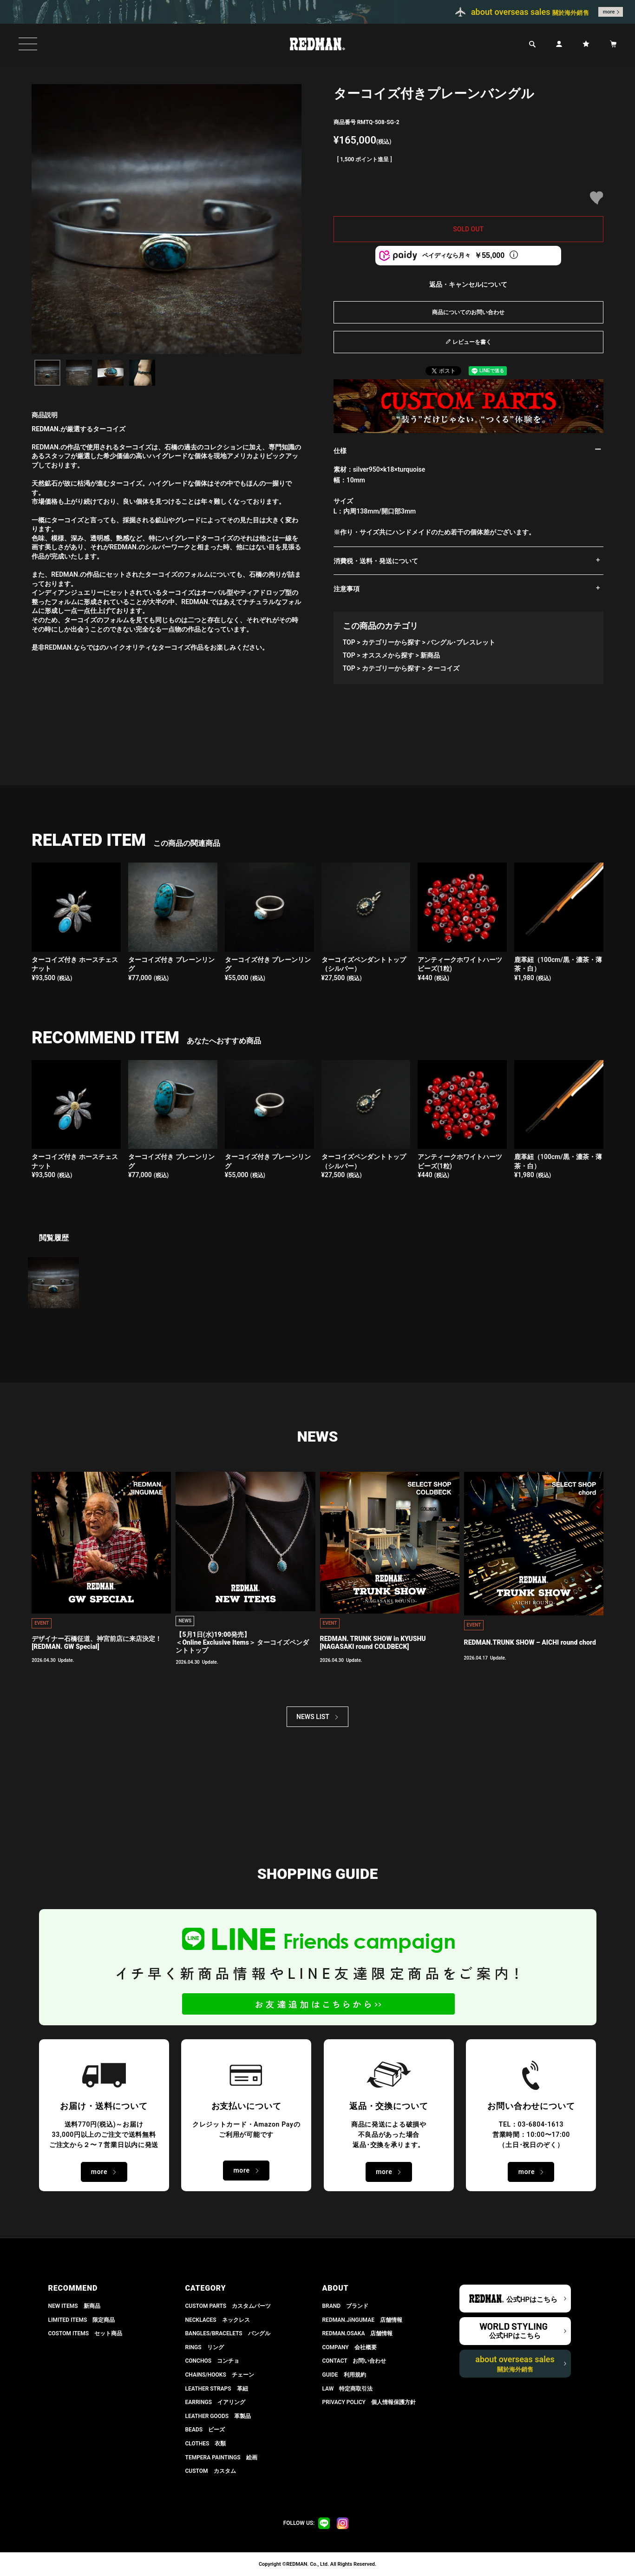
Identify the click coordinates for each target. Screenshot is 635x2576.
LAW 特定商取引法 (347, 2388)
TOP (349, 642)
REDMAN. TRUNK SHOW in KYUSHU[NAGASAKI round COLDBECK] (373, 1642)
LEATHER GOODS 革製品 (218, 2416)
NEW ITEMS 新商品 (74, 2306)
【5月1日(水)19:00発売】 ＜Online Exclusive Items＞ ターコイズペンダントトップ (242, 1642)
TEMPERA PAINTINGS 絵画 (221, 2457)
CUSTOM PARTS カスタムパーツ (228, 2306)
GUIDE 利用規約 (344, 2375)
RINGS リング (204, 2347)
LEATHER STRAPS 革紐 (216, 2388)
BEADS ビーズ (205, 2429)
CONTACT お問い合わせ (354, 2361)
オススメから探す (388, 655)
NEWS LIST (312, 1716)
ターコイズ (443, 668)
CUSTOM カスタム (210, 2471)
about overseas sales (515, 2363)
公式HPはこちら (531, 2299)
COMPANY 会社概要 (349, 2347)
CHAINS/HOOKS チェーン (219, 2375)
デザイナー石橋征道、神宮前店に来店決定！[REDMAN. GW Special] (97, 1642)
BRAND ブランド (345, 2306)
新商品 (430, 655)
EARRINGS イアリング (215, 2402)
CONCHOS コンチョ (212, 2361)
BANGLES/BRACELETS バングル (227, 2333)
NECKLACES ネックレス (217, 2320)
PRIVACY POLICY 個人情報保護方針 (369, 2402)
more (609, 12)
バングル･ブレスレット (461, 642)
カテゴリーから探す (391, 642)
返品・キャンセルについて (468, 284)
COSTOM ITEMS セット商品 (85, 2333)
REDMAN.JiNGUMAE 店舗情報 (362, 2320)
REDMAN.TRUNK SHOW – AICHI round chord (530, 1642)
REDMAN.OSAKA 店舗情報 (357, 2333)
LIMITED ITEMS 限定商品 (81, 2320)
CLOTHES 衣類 (205, 2443)
